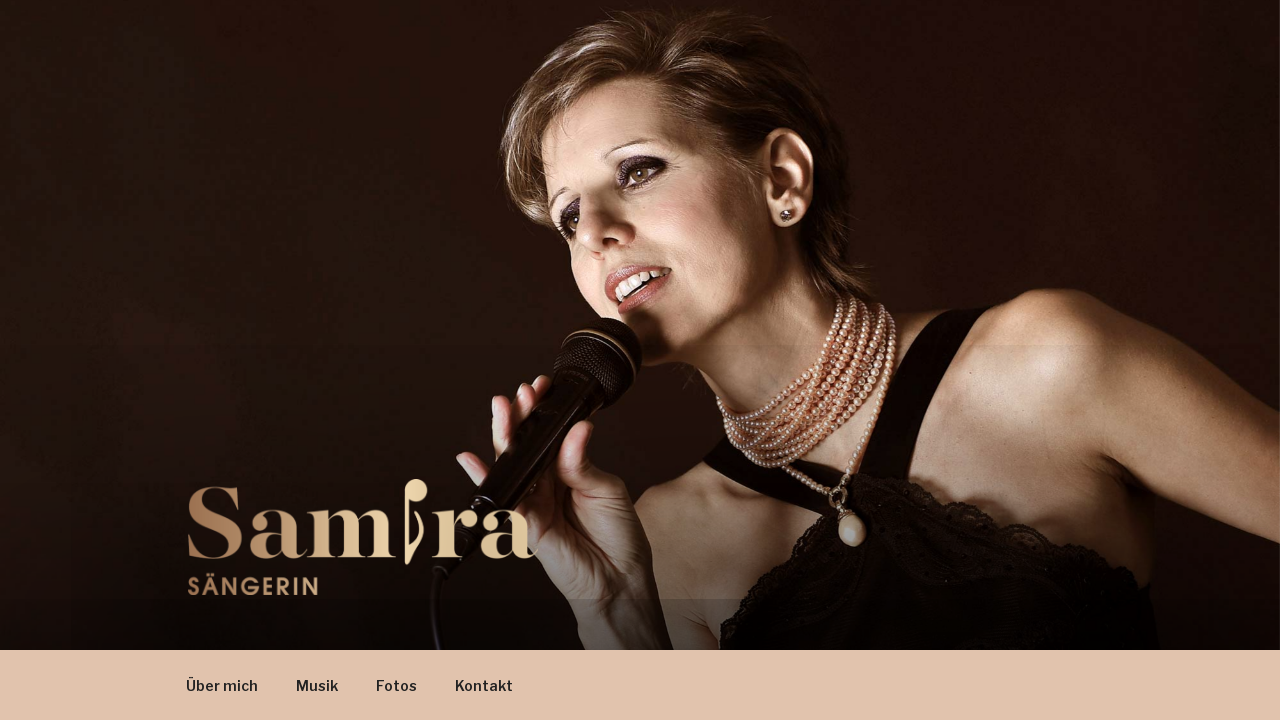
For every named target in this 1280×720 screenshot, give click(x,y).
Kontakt (484, 685)
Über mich (222, 685)
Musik (317, 685)
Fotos (396, 685)
